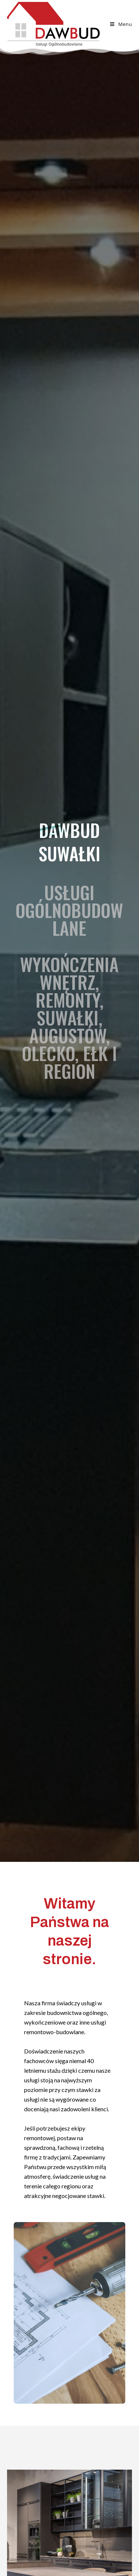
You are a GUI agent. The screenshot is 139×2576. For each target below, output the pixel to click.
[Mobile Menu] (121, 24)
